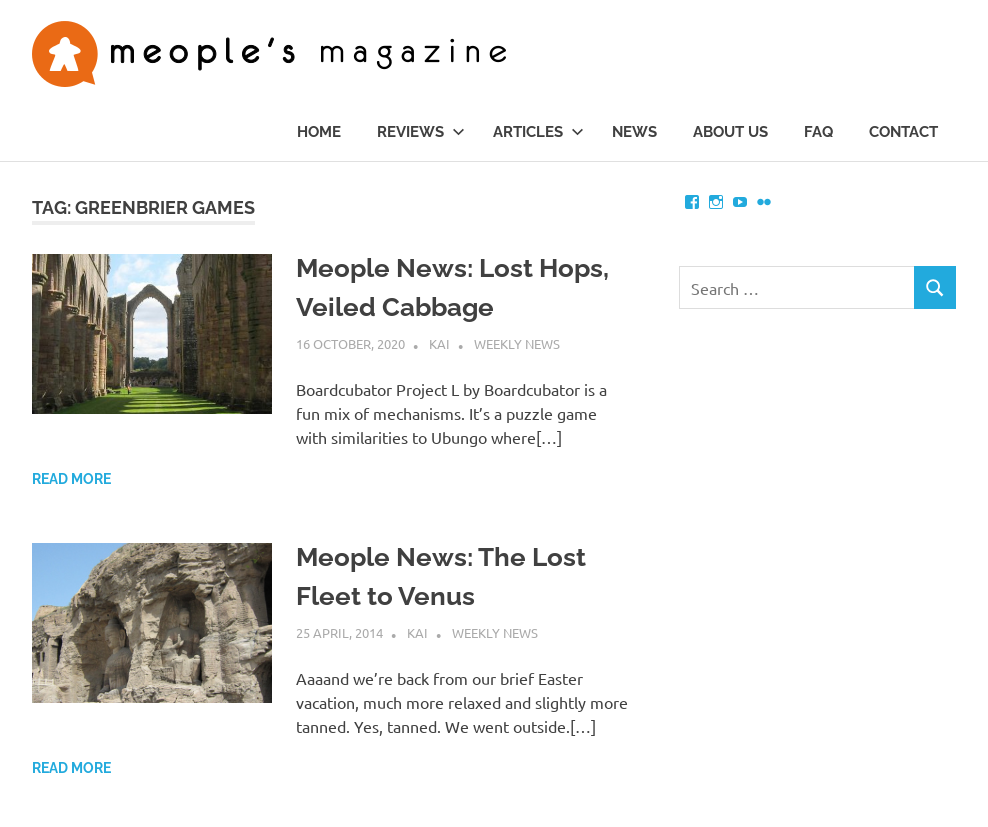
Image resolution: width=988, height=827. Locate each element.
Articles (538, 132)
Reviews (421, 132)
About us (730, 132)
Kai (439, 343)
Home (319, 132)
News (634, 132)
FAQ (818, 132)
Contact (903, 132)
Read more (71, 479)
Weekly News (517, 343)
